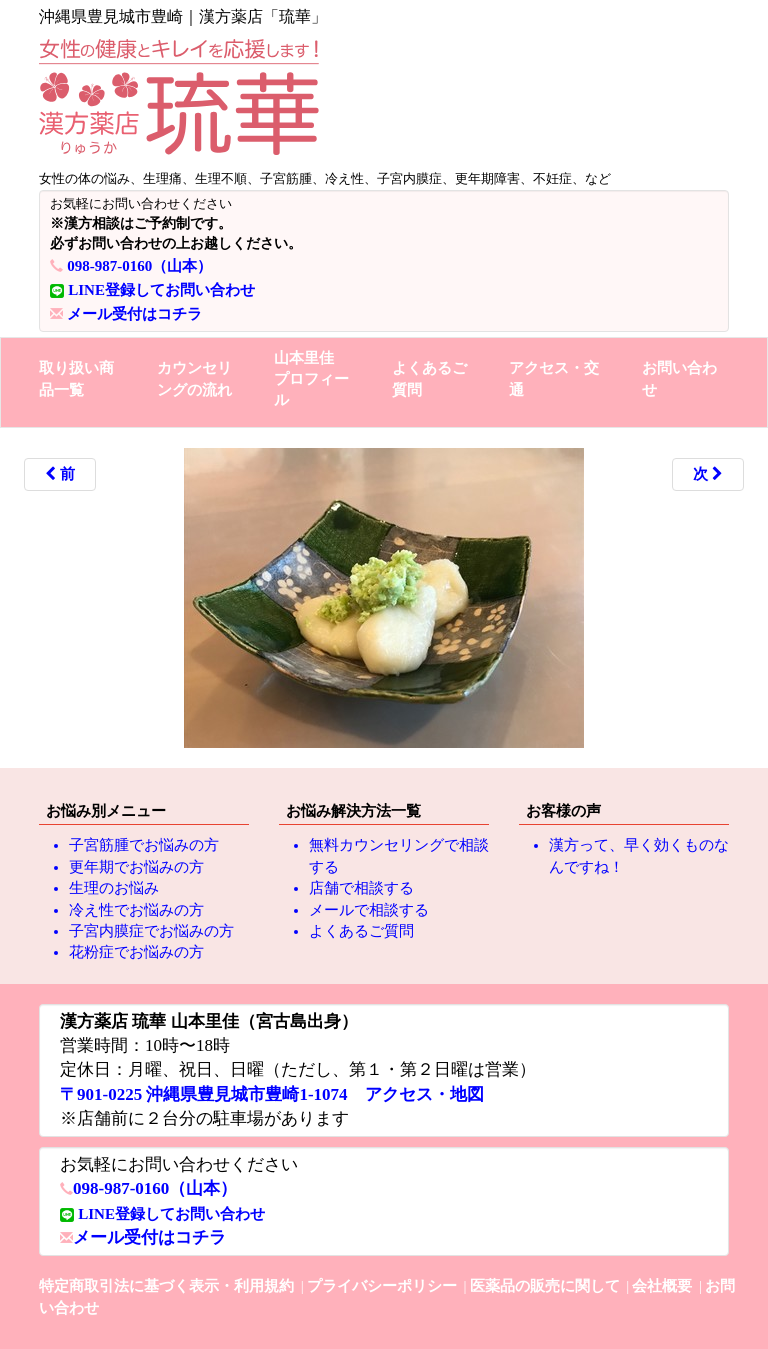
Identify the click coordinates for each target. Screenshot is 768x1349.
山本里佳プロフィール (311, 379)
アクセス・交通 (554, 378)
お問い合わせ (679, 378)
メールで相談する (369, 910)
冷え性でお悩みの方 (136, 910)
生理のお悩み (114, 888)
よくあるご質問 (429, 378)
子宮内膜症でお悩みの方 (151, 931)
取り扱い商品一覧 (76, 378)
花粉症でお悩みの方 (136, 952)
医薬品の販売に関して (545, 1286)
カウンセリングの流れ (194, 378)
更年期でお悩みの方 (136, 867)
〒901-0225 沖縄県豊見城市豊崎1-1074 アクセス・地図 (272, 1094)
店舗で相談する (361, 888)
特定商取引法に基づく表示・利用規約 (166, 1286)
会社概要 (662, 1286)
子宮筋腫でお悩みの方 (144, 845)
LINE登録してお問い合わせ (161, 290)
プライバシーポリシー (382, 1286)
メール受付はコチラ (134, 314)
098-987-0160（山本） (139, 266)
